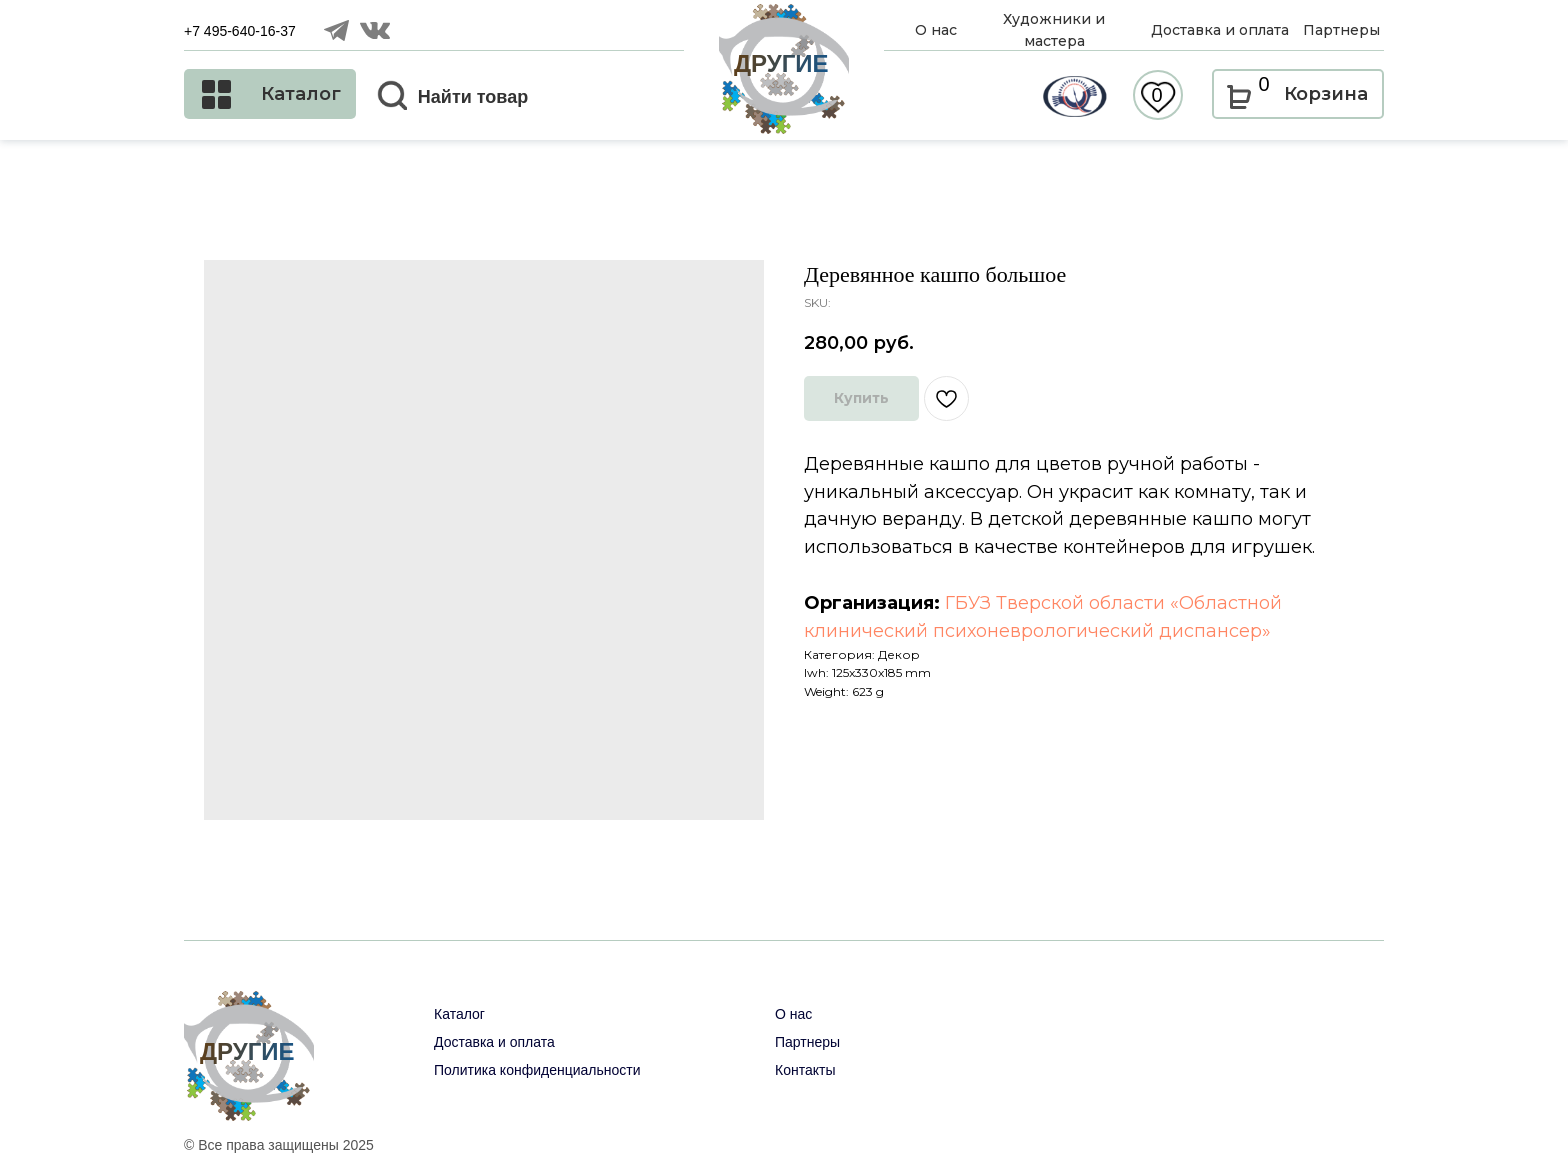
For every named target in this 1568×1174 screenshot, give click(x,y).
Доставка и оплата (494, 1042)
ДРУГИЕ (781, 63)
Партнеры (807, 1042)
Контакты (805, 1070)
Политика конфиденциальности (537, 1070)
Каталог (459, 1014)
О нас (793, 1014)
